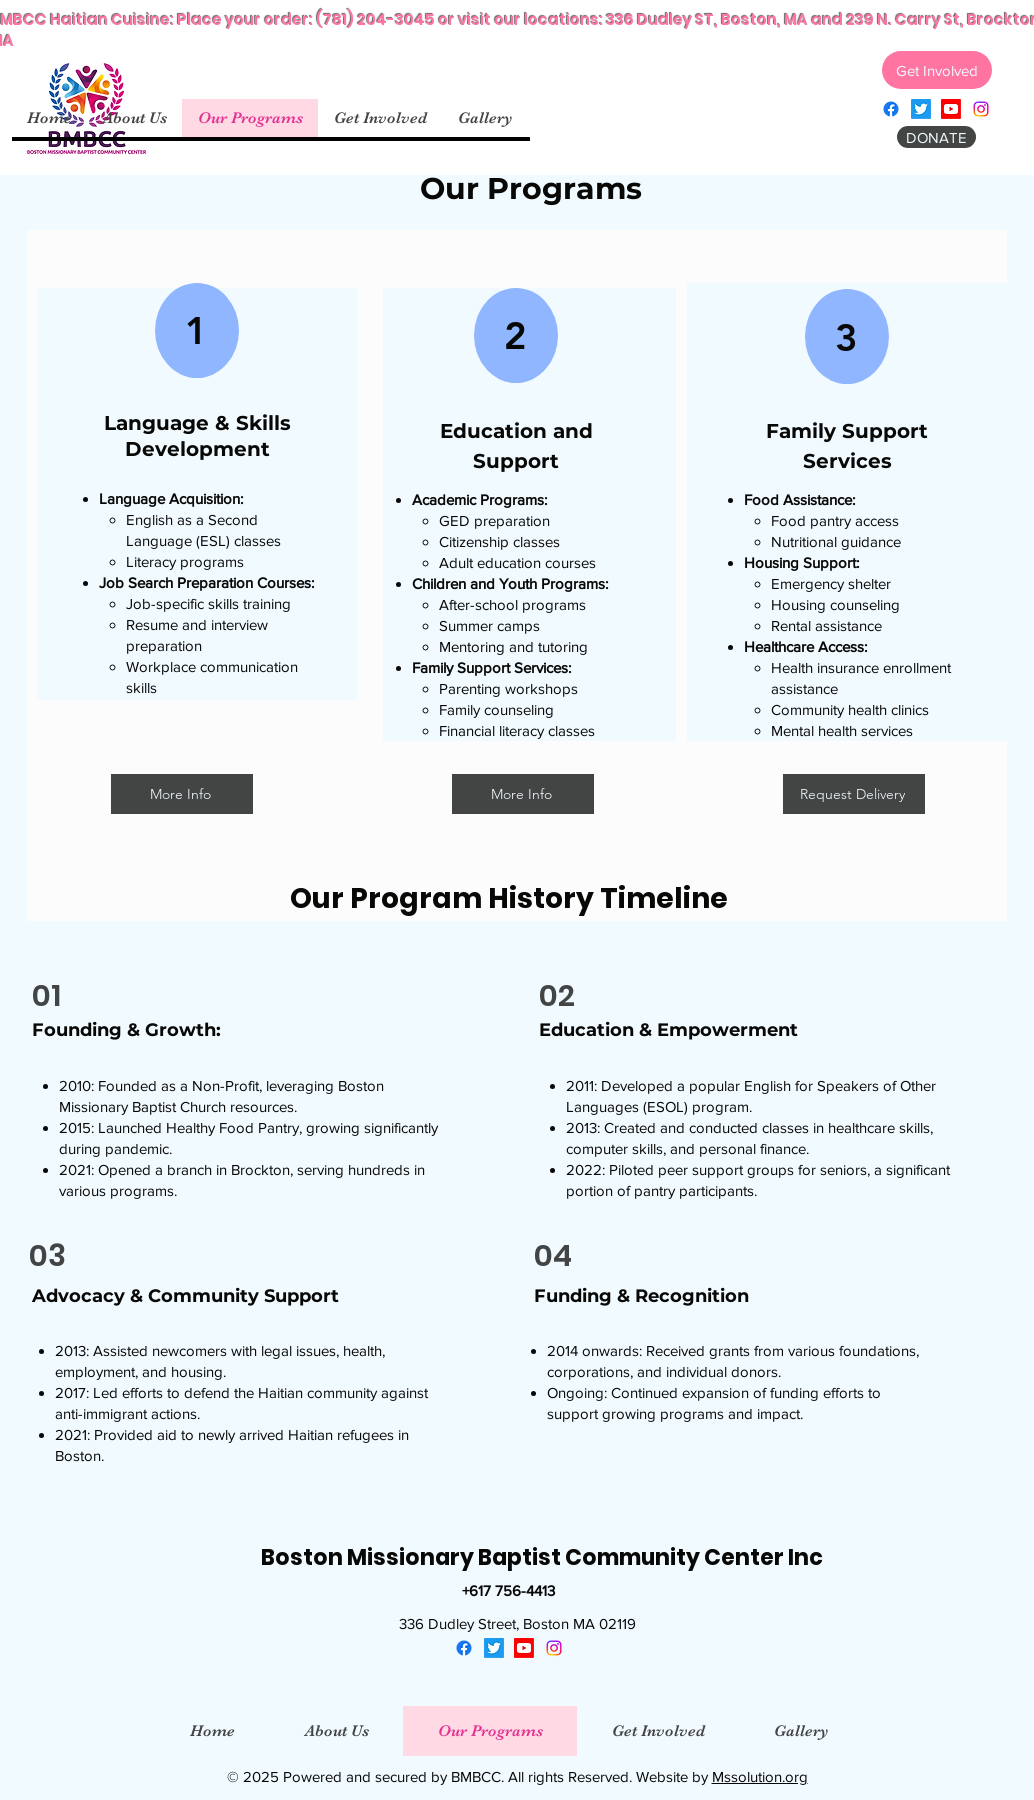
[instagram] (981, 109)
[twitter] (921, 109)
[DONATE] (936, 137)
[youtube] (951, 109)
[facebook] (891, 109)
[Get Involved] (937, 70)
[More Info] (182, 794)
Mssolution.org (760, 1776)
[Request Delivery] (854, 794)
